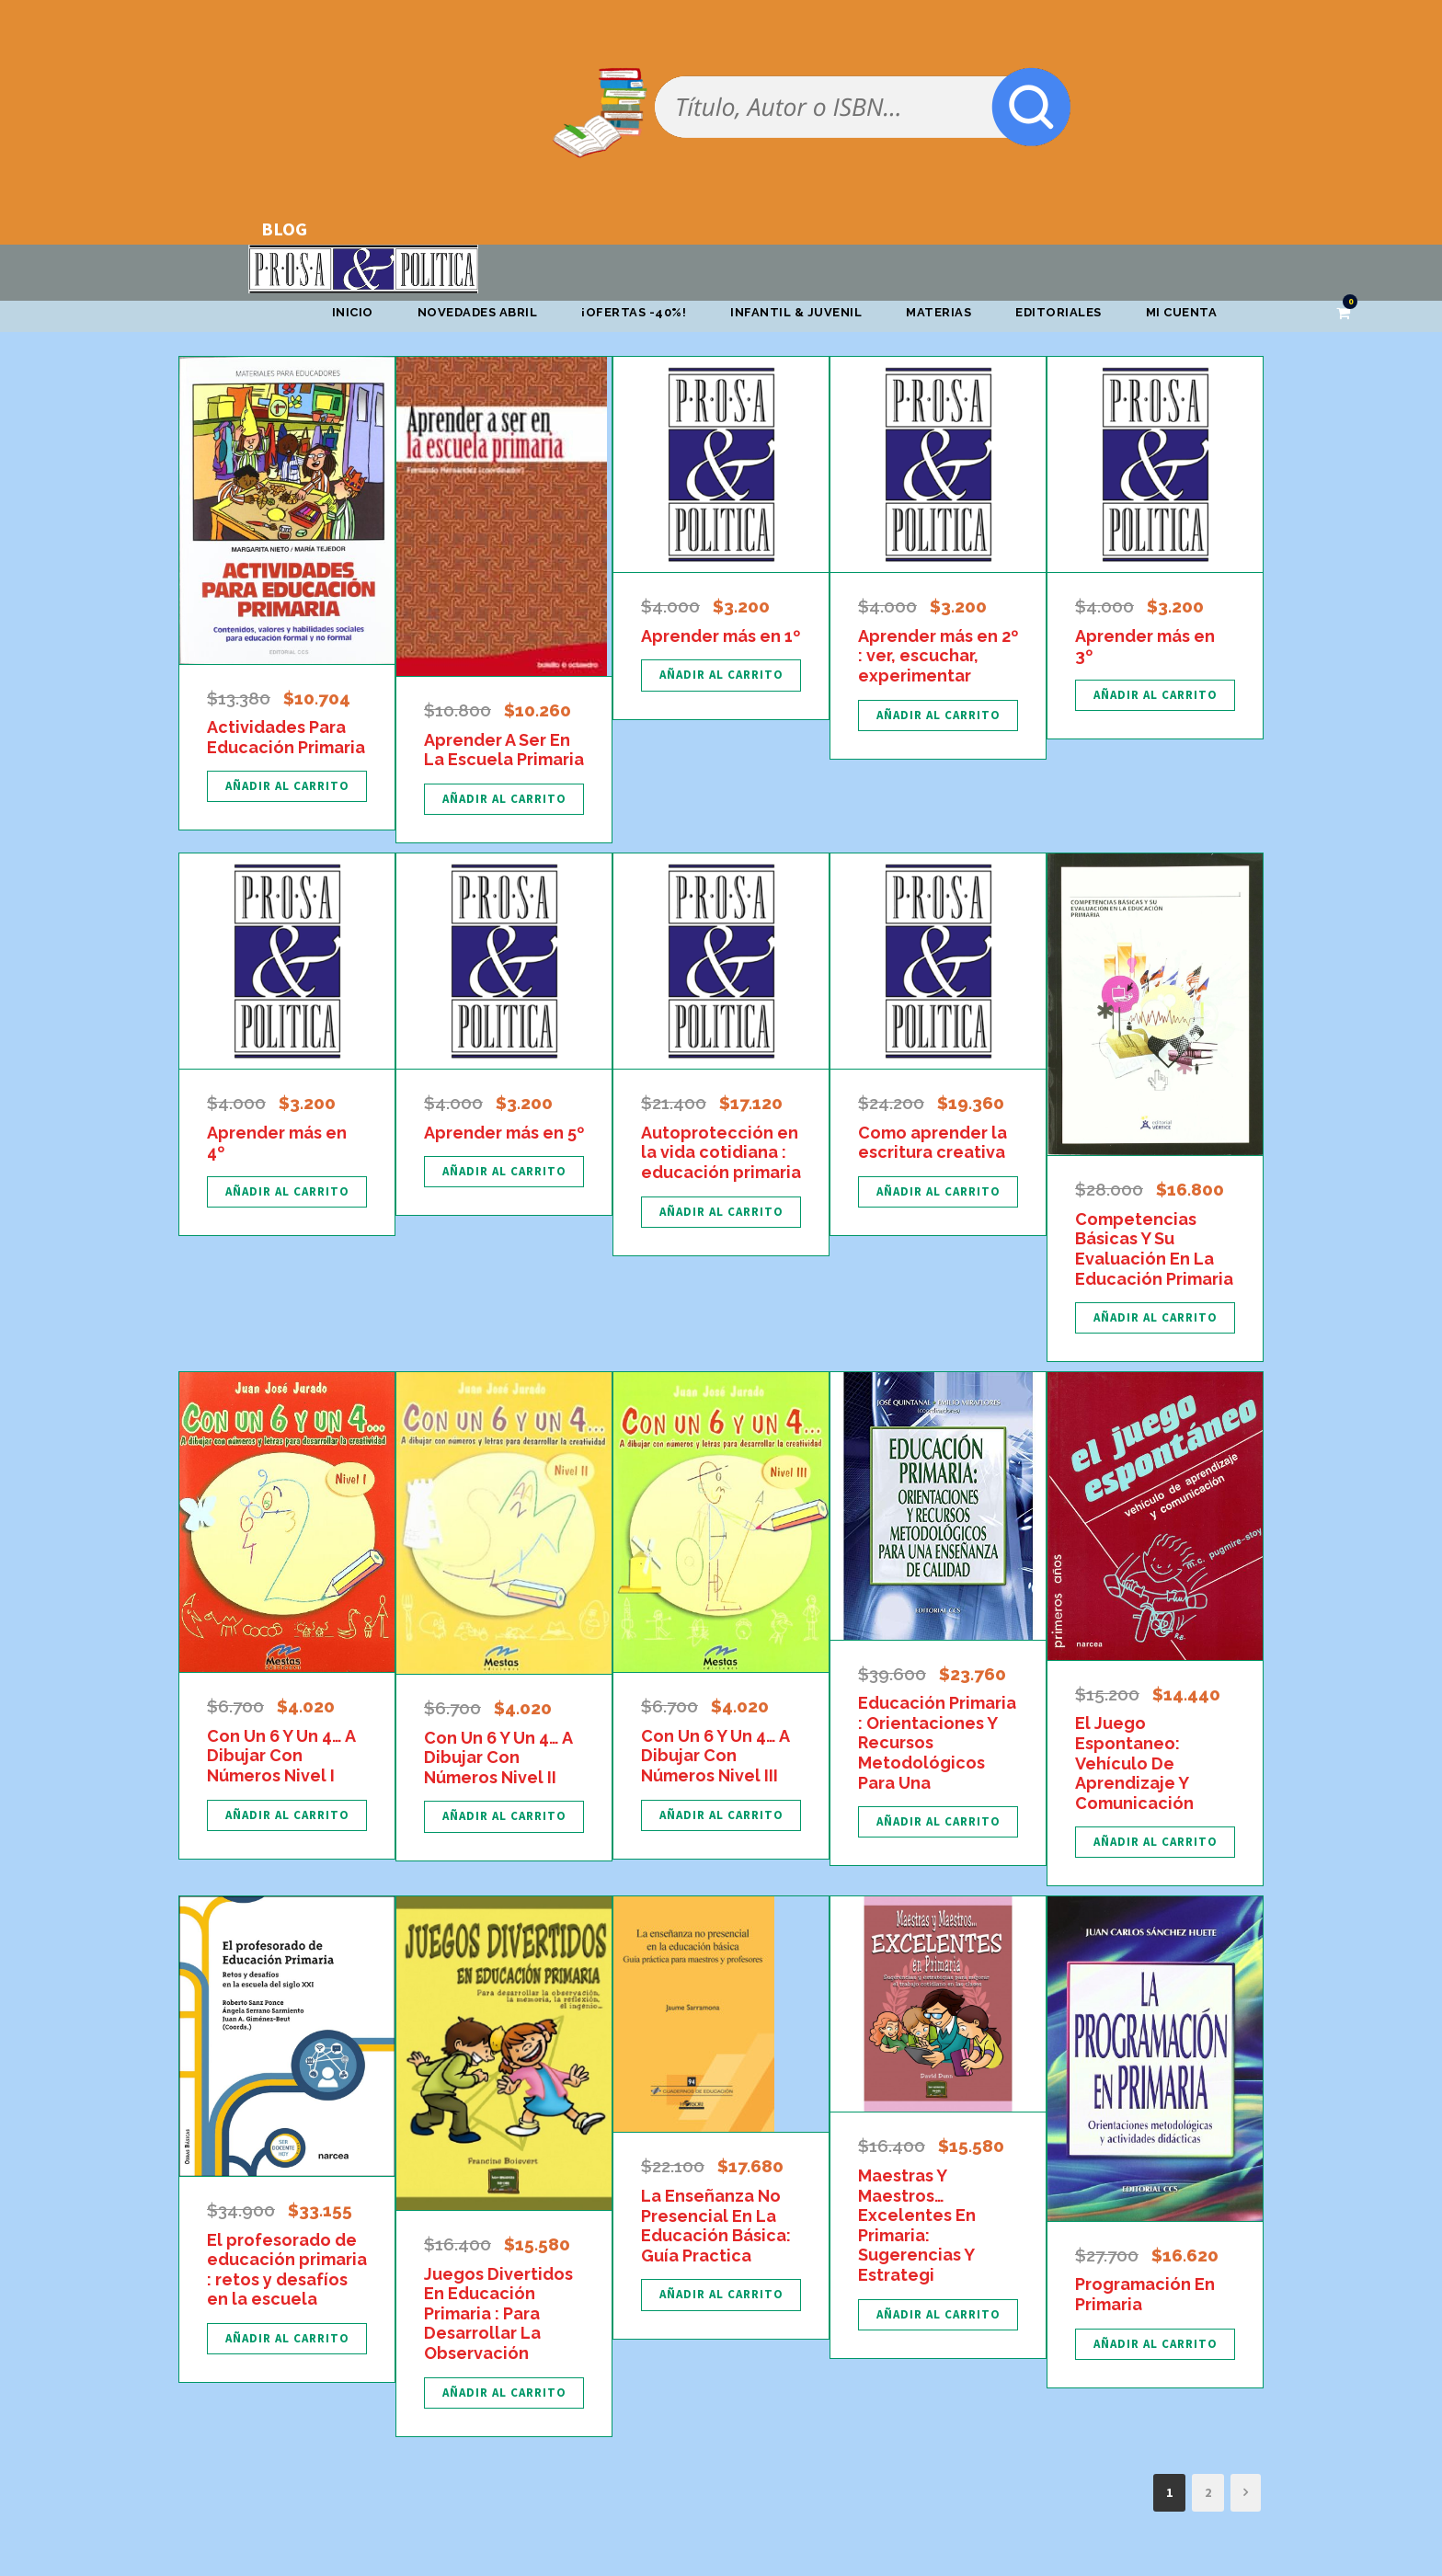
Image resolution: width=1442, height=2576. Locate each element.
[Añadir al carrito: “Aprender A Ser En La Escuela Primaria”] (504, 799)
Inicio (352, 312)
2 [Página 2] (1208, 2492)
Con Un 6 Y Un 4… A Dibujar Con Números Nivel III (715, 1755)
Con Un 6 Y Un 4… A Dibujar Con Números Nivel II (498, 1757)
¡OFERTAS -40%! (633, 312)
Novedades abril (478, 312)
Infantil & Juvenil (796, 312)
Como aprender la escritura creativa (932, 1142)
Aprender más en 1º (720, 636)
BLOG (284, 228)
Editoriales (1058, 312)
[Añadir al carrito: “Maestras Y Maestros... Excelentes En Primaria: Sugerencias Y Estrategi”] (938, 2314)
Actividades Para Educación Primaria (286, 737)
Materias (938, 312)
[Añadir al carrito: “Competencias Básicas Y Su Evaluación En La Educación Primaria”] (1155, 1318)
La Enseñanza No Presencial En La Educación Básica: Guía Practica (716, 2225)
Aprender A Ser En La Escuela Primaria (504, 750)
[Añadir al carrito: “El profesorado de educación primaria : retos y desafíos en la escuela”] (287, 2338)
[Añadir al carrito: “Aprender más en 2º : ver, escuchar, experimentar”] (938, 715)
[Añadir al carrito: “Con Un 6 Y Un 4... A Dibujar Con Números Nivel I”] (287, 1815)
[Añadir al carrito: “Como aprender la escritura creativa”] (938, 1192)
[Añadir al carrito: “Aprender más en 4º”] (287, 1192)
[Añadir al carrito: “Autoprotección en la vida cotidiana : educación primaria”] (721, 1212)
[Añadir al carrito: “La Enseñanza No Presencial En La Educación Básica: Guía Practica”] (721, 2294)
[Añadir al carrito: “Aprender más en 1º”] (721, 675)
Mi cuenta (1182, 312)
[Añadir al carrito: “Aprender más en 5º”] (504, 1171)
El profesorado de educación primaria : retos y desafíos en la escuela (287, 2269)
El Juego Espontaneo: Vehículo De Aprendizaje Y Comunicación (1134, 1762)
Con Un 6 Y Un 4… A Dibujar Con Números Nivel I (281, 1755)
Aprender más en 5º (504, 1132)
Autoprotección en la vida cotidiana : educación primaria (721, 1152)
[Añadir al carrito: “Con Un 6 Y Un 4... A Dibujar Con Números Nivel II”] (504, 1816)
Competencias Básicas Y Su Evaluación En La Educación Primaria (1154, 1248)
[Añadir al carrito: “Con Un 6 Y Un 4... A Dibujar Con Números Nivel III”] (721, 1815)
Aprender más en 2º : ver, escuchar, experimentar (938, 655)
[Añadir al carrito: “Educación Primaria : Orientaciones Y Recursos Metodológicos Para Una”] (938, 1822)
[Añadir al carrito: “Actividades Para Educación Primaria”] (287, 786)
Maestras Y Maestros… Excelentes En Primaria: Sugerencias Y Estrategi (917, 2225)
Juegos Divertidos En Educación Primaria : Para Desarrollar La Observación (498, 2313)
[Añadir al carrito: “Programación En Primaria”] (1155, 2344)
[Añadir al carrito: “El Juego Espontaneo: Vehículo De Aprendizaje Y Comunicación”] (1155, 1842)
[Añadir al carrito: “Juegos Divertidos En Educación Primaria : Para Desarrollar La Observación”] (504, 2393)
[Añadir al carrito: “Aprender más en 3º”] (1155, 695)
